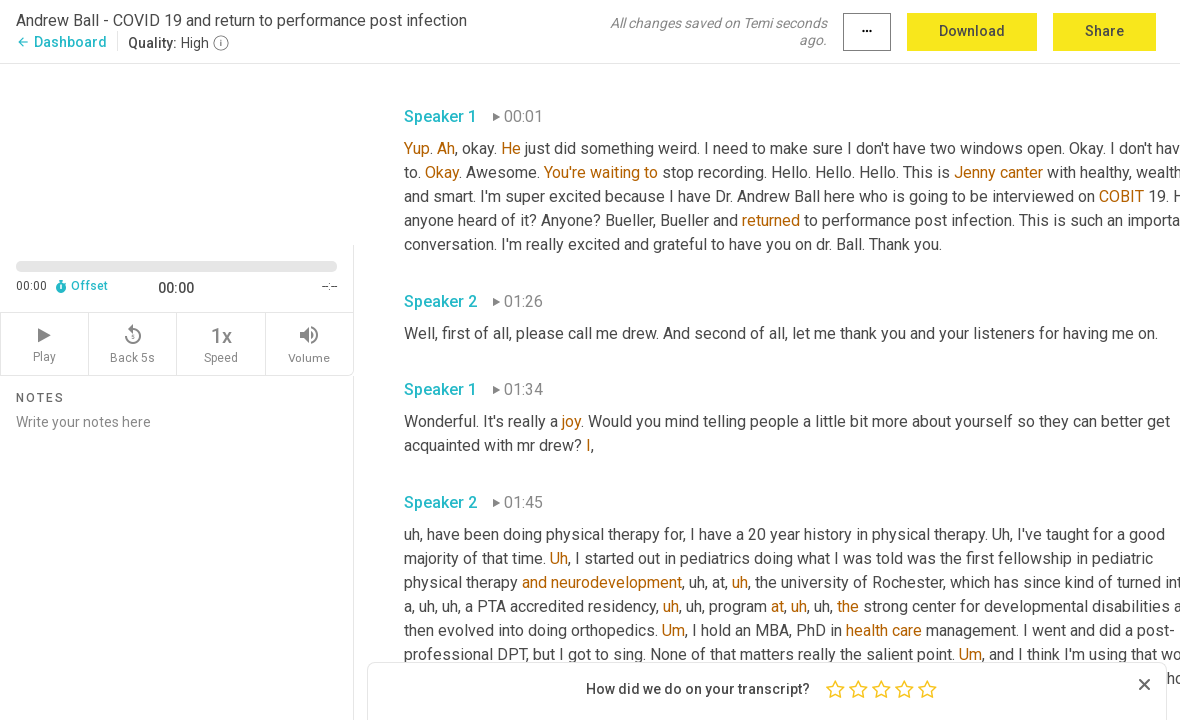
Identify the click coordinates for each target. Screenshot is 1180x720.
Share (1104, 31)
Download (972, 31)
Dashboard (61, 42)
